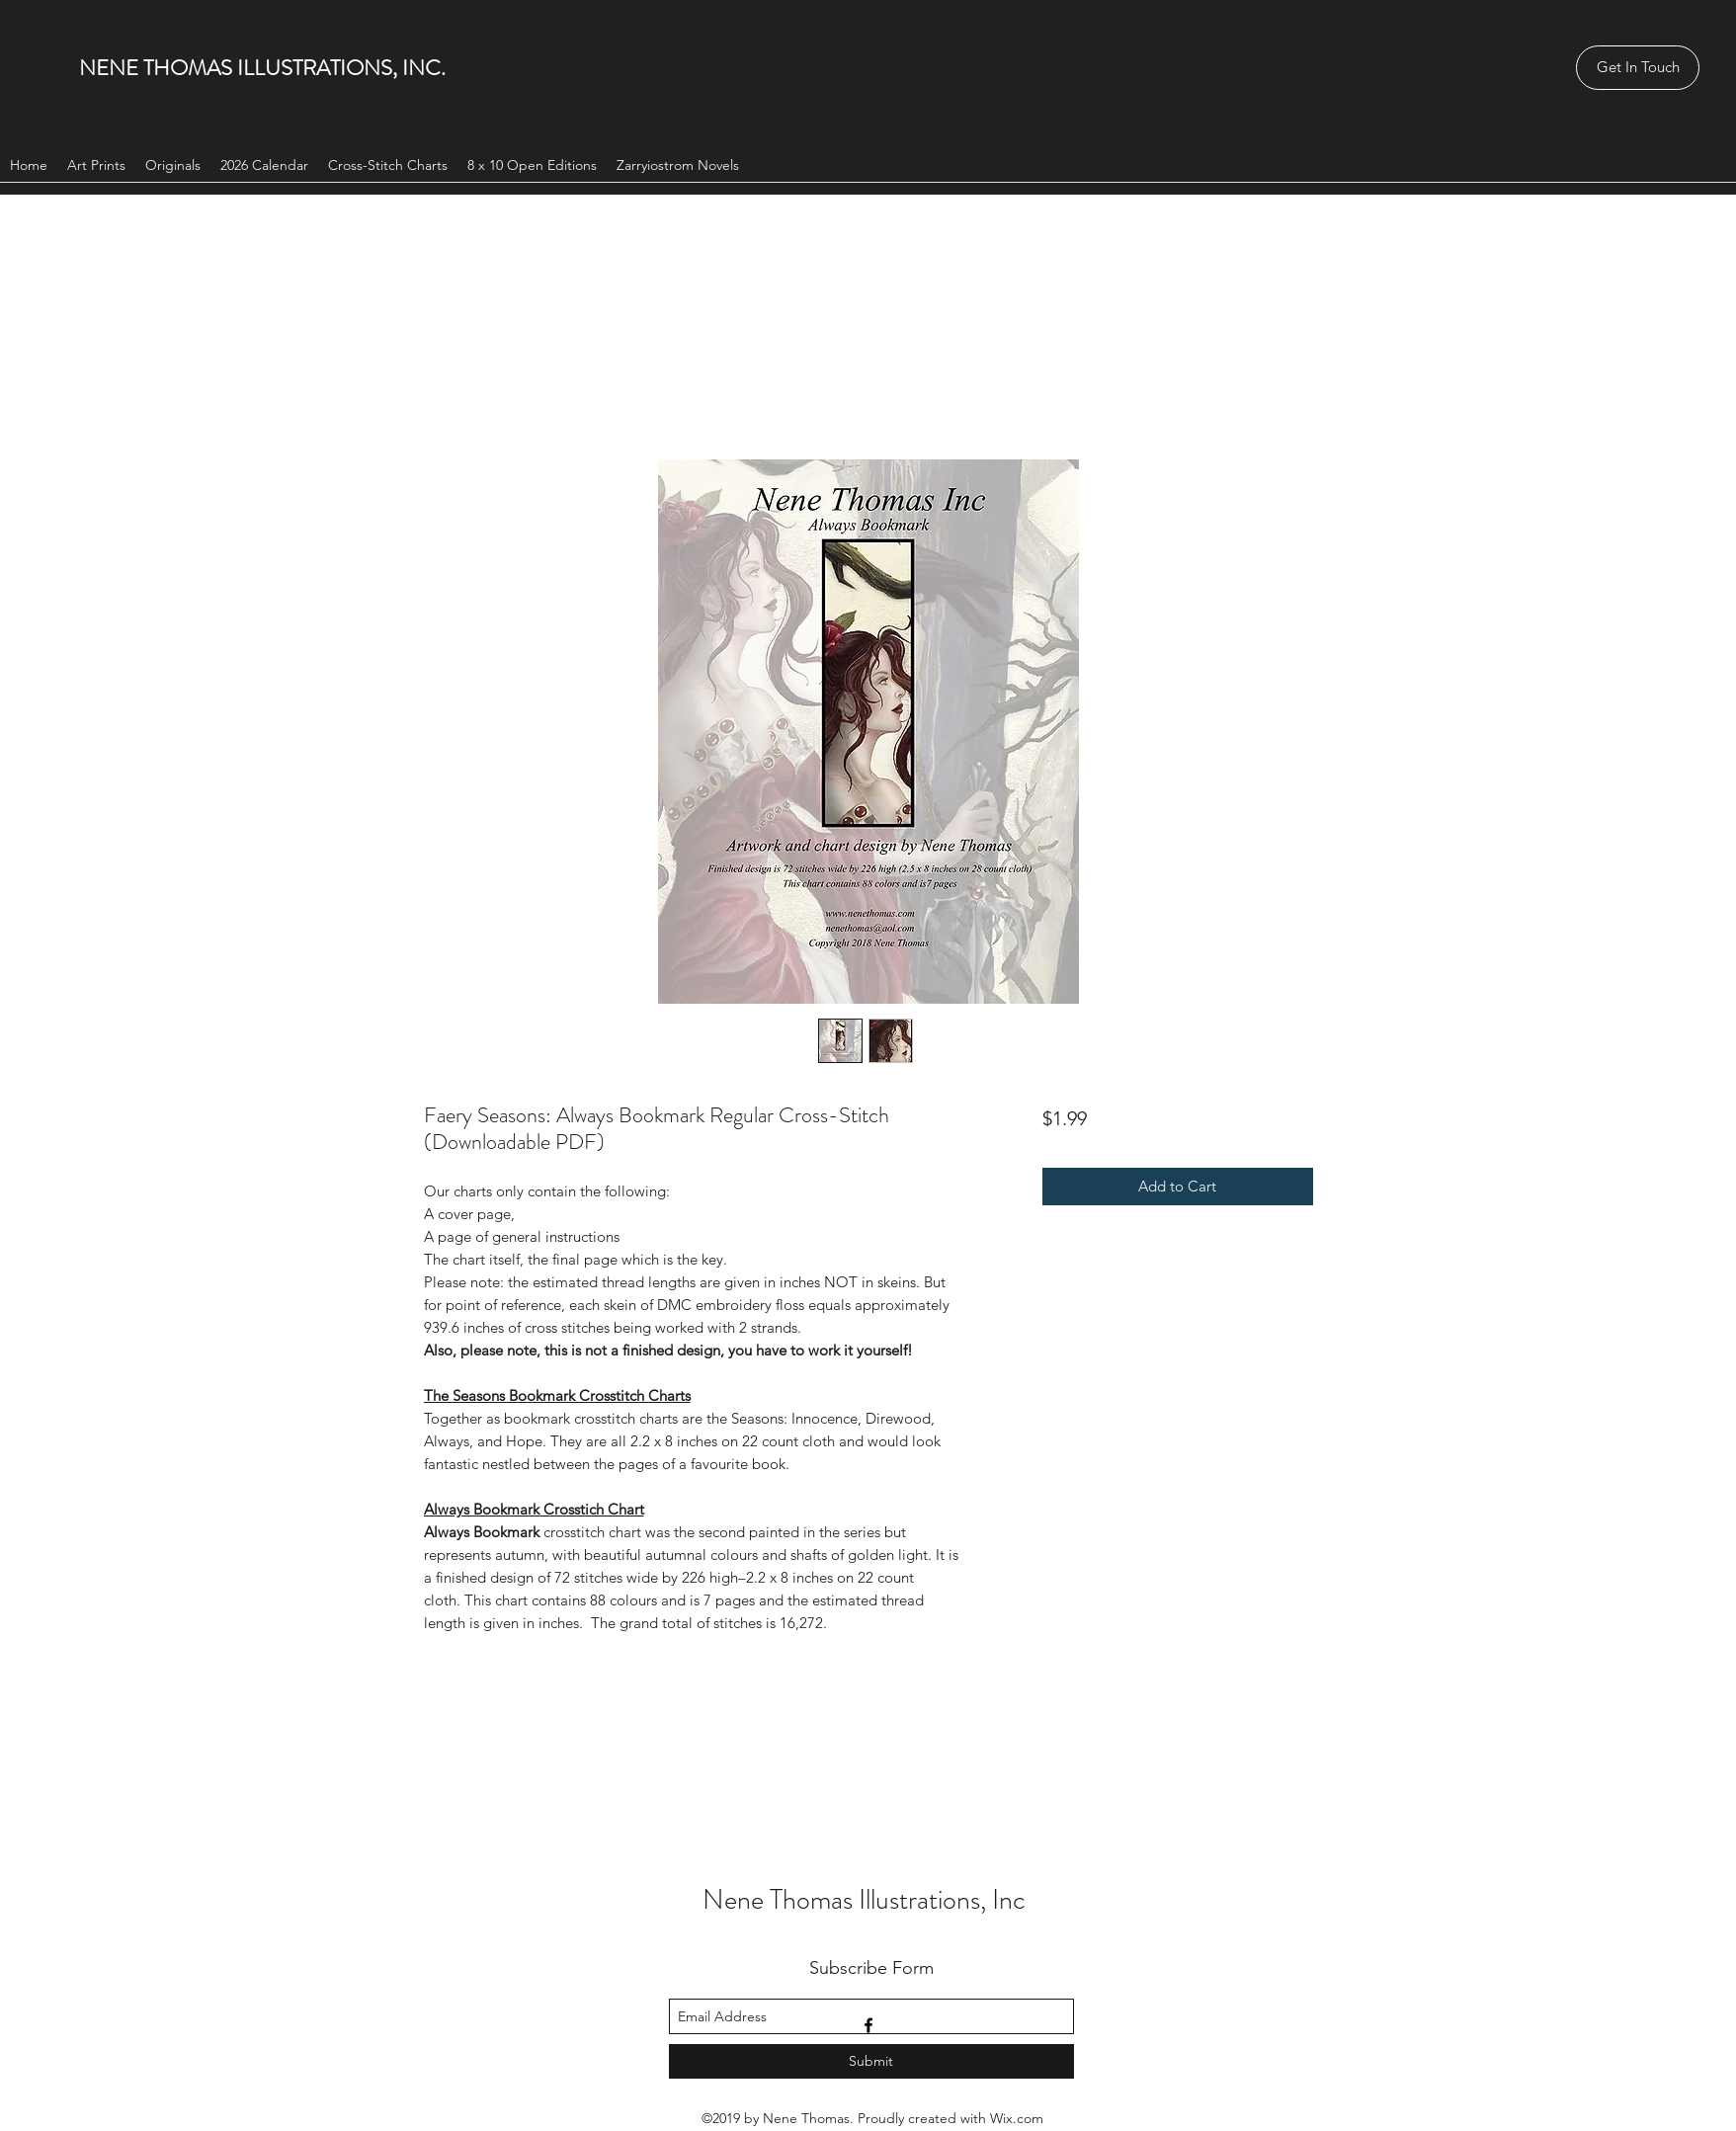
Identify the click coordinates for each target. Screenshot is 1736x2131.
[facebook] (868, 2025)
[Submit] (871, 2061)
